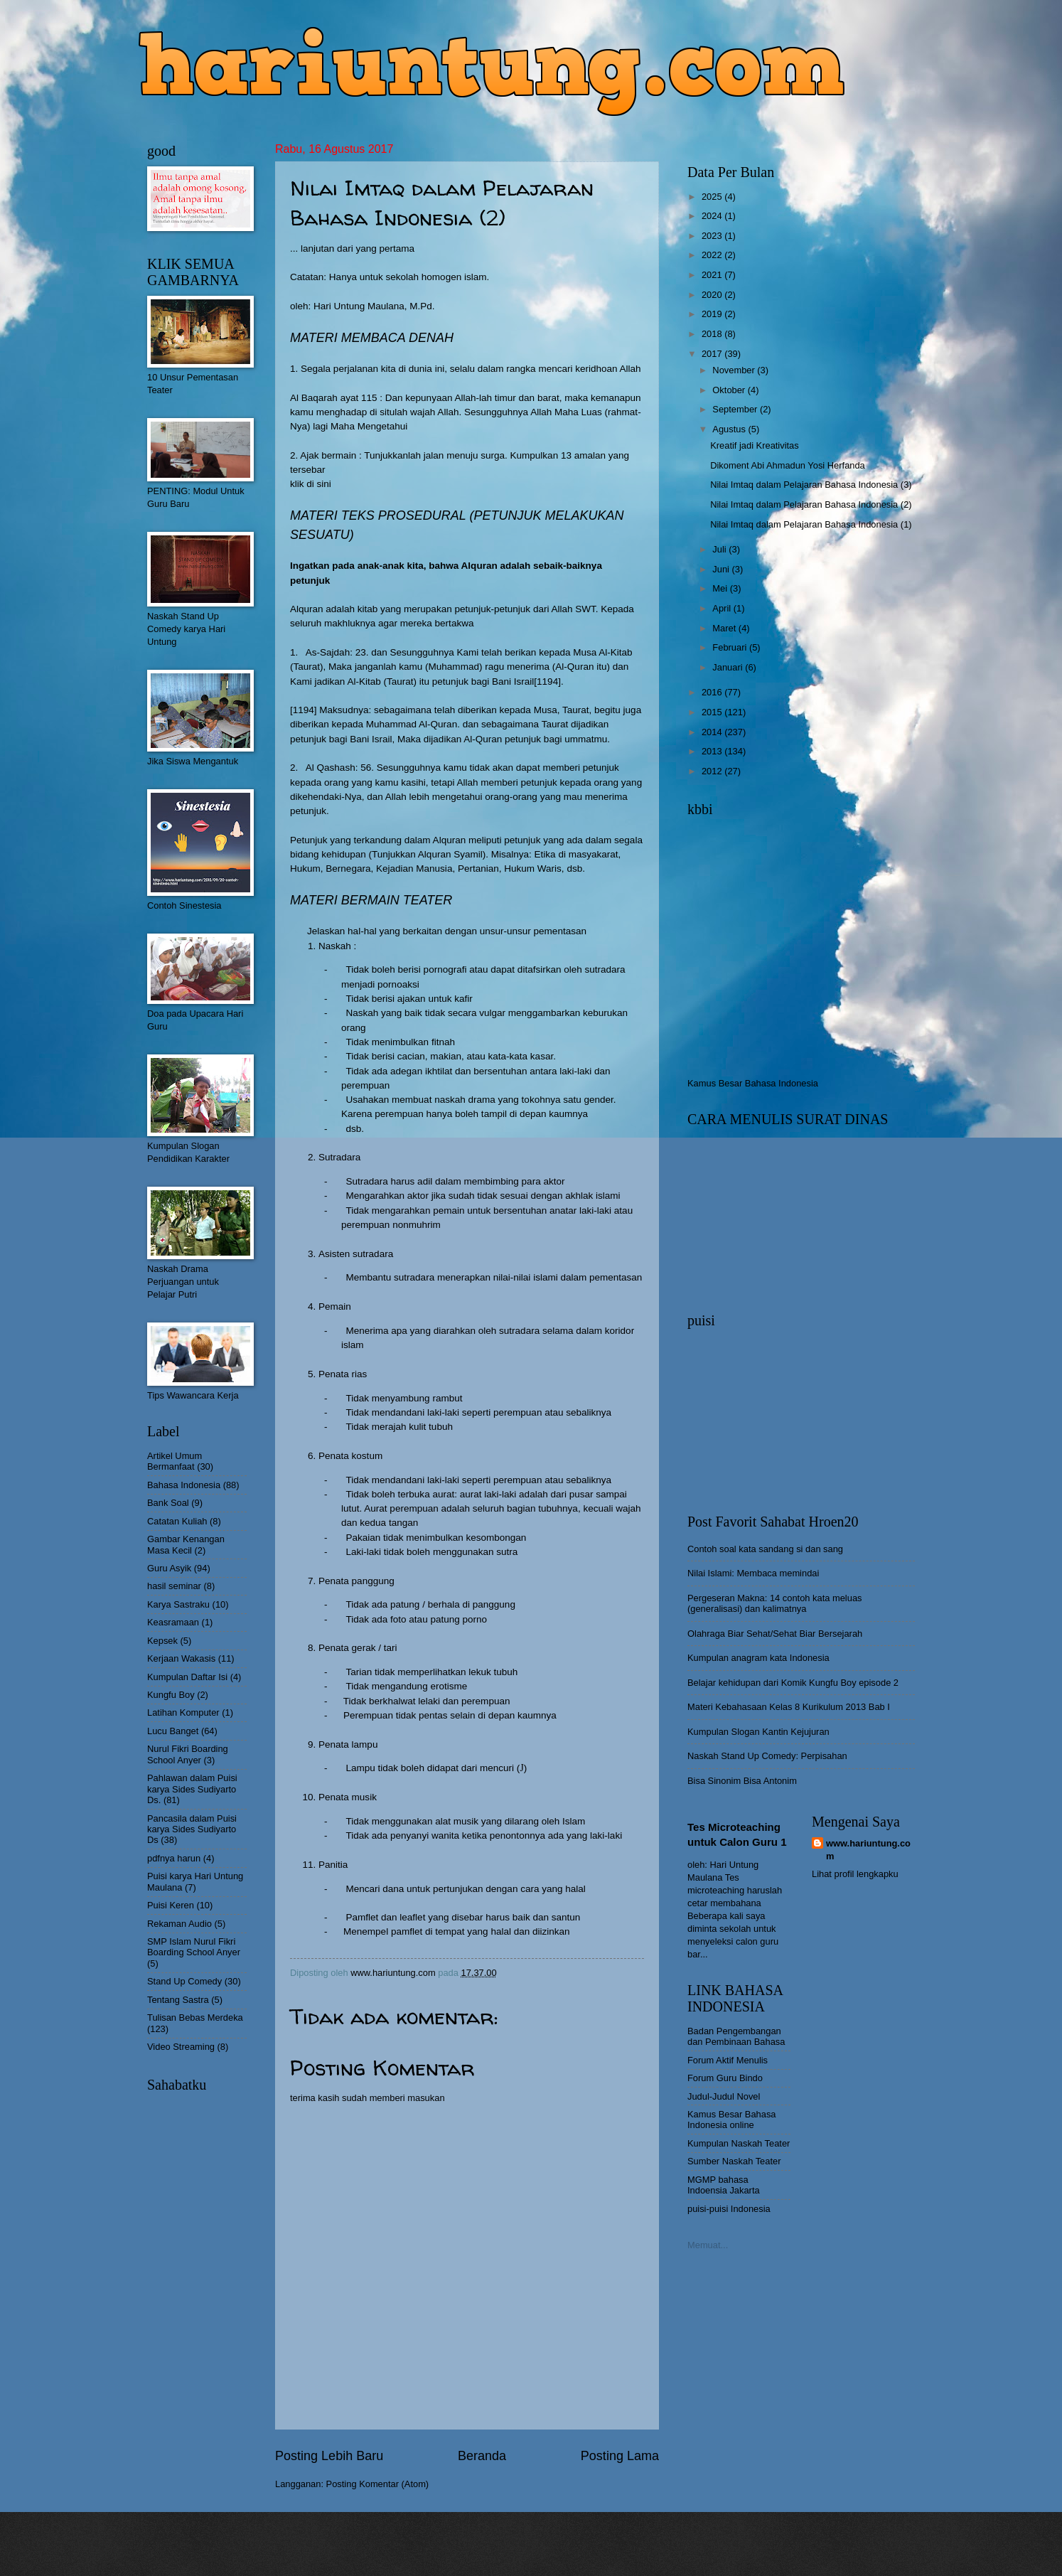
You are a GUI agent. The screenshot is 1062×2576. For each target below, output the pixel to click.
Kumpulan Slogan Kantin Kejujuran (758, 1731)
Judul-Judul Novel (723, 2096)
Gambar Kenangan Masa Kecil (186, 1544)
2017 (713, 353)
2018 (713, 333)
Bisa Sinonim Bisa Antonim (742, 1780)
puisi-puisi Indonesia (729, 2208)
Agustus (730, 429)
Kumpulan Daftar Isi (187, 1677)
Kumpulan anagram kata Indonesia (758, 1657)
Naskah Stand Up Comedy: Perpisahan (767, 1756)
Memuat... (707, 2245)
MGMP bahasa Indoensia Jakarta (723, 2185)
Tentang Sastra (178, 1999)
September (736, 409)
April (722, 608)
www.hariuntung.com (868, 1849)
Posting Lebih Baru (329, 2456)
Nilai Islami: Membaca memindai (753, 1573)
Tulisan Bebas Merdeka (195, 2017)
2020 (713, 294)
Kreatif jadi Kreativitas (754, 445)
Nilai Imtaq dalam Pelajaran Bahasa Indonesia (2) (810, 504)
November (734, 370)
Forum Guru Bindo (725, 2078)
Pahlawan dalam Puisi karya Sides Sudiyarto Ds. (192, 1789)
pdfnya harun (173, 1858)
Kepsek (162, 1640)
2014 (713, 732)
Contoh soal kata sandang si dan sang (765, 1549)
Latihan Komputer (183, 1712)
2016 (713, 692)
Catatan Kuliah (177, 1521)
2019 (713, 314)
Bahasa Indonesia (183, 1485)
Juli (720, 549)
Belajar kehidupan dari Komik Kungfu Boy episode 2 (793, 1682)
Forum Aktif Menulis (727, 2060)
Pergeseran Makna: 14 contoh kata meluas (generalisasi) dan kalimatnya (774, 1603)
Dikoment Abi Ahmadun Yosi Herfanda (787, 465)
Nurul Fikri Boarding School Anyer (187, 1754)
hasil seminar (174, 1586)
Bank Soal (168, 1502)
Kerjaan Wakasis (181, 1658)
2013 (713, 751)
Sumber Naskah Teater (734, 2161)
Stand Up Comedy (184, 1981)
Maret (725, 628)
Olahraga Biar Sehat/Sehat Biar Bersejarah (774, 1633)
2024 (713, 215)
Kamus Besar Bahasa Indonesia (752, 1083)
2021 (713, 274)
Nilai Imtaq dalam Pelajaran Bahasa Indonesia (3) (810, 484)
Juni (721, 569)
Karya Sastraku (178, 1604)
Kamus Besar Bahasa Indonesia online (731, 2119)
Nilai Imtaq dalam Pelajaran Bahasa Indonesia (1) (810, 524)
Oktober (729, 390)
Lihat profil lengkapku (855, 1874)
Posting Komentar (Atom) (377, 2484)
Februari (730, 647)
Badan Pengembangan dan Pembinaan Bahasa (736, 2036)
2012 (713, 771)
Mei (720, 588)
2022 (713, 255)
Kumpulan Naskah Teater (738, 2143)
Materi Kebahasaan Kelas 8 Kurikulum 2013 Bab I (788, 1706)
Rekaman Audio (179, 1923)
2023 (713, 235)
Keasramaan (173, 1622)
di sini (318, 484)
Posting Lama (620, 2456)
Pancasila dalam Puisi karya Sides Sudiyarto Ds (192, 1829)
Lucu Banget (172, 1731)
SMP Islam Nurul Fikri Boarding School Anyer (193, 1946)
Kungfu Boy (171, 1694)
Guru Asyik (169, 1568)
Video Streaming (181, 2046)
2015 (713, 712)
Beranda (482, 2456)
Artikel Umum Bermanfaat (174, 1461)
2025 (713, 196)
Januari (728, 667)
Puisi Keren (170, 1905)
